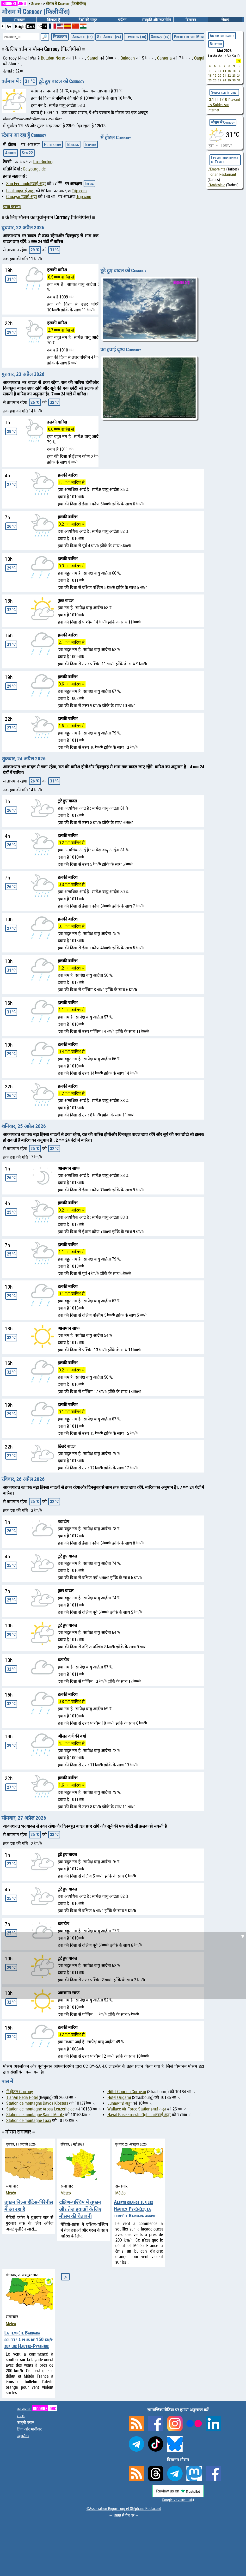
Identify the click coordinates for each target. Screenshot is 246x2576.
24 (238, 75)
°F (45, 26)
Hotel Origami (119, 2097)
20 (219, 75)
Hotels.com (52, 144)
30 (234, 80)
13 (219, 70)
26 (214, 80)
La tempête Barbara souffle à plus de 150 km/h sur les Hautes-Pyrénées (28, 2339)
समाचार (19, 19)
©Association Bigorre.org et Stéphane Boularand (123, 2508)
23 (234, 75)
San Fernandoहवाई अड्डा (26, 183)
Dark (31, 26)
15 (229, 70)
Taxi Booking (44, 161)
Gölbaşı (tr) (160, 36)
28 (224, 80)
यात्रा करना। (12, 206)
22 (229, 75)
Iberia (89, 183)
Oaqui (199, 58)
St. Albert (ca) (109, 36)
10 (238, 66)
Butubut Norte (53, 58)
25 (210, 80)
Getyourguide (34, 169)
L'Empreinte (216, 169)
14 (224, 70)
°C (40, 26)
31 (238, 80)
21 (224, 75)
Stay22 (27, 153)
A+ (8, 26)
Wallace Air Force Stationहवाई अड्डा (136, 2109)
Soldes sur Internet (224, 92)
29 (229, 80)
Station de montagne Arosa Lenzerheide (40, 2109)
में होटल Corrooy (115, 137)
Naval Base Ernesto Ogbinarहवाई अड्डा (139, 2114)
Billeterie (216, 43)
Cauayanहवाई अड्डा (21, 196)
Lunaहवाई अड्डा (119, 2103)
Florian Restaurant (222, 174)
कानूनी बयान (25, 2422)
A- (3, 26)
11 (210, 70)
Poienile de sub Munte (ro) (193, 36)
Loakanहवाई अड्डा (20, 191)
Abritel (10, 153)
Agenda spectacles (222, 35)
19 (214, 75)
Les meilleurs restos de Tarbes (224, 159)
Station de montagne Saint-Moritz (35, 2114)
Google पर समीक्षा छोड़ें (178, 2500)
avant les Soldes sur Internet (224, 105)
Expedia (90, 144)
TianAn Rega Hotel (22, 2097)
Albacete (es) (82, 36)
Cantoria (164, 58)
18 (210, 75)
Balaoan (128, 58)
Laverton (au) (135, 36)
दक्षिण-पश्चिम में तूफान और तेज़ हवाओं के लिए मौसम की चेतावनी (80, 2209)
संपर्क (21, 2415)
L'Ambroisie (216, 185)
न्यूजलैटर (23, 2435)
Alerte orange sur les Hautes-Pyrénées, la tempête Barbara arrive (135, 2209)
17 (238, 70)
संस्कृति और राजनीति (156, 19)
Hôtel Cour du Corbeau (126, 2091)
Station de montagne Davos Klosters (37, 2103)
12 (214, 70)
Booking (73, 144)
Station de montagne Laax (28, 2120)
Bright (20, 26)
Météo (11, 2193)
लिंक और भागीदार (29, 2429)
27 (219, 80)
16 (234, 70)
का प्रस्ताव (37, 2409)
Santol (92, 58)
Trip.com (79, 191)
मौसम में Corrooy (223, 122)
